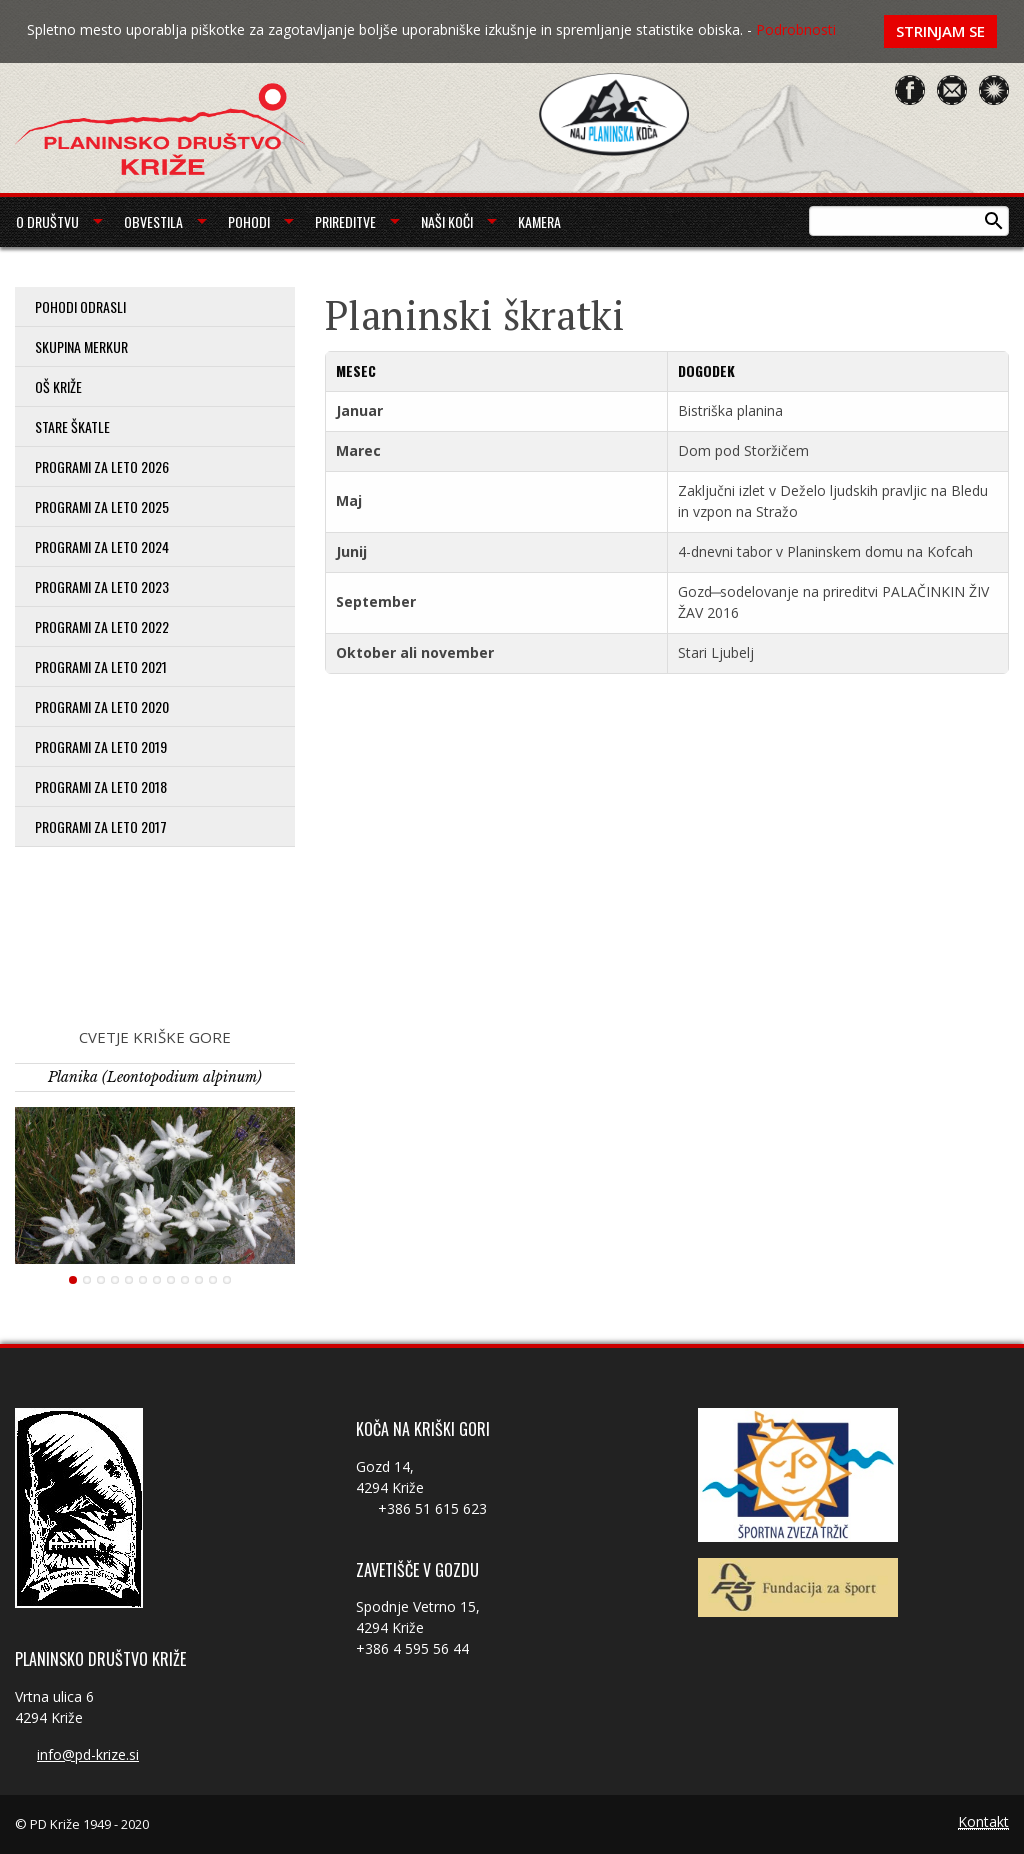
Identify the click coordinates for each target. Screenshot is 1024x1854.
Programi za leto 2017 (101, 826)
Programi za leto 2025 (102, 506)
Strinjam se (940, 31)
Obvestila (153, 221)
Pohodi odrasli (80, 306)
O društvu (47, 221)
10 (199, 1280)
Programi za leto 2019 (101, 746)
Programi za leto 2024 (102, 546)
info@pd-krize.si (88, 1754)
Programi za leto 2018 (101, 786)
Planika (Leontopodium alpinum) (155, 1077)
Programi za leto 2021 (101, 666)
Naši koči (447, 221)
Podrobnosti (796, 29)
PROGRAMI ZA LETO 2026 (102, 466)
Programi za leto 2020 (102, 706)
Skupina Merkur (81, 346)
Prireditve (345, 221)
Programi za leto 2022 (102, 626)
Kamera (539, 221)
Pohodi (249, 221)
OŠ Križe (58, 386)
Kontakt (983, 1822)
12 (227, 1280)
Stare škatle (72, 426)
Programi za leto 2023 (102, 586)
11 (213, 1280)
